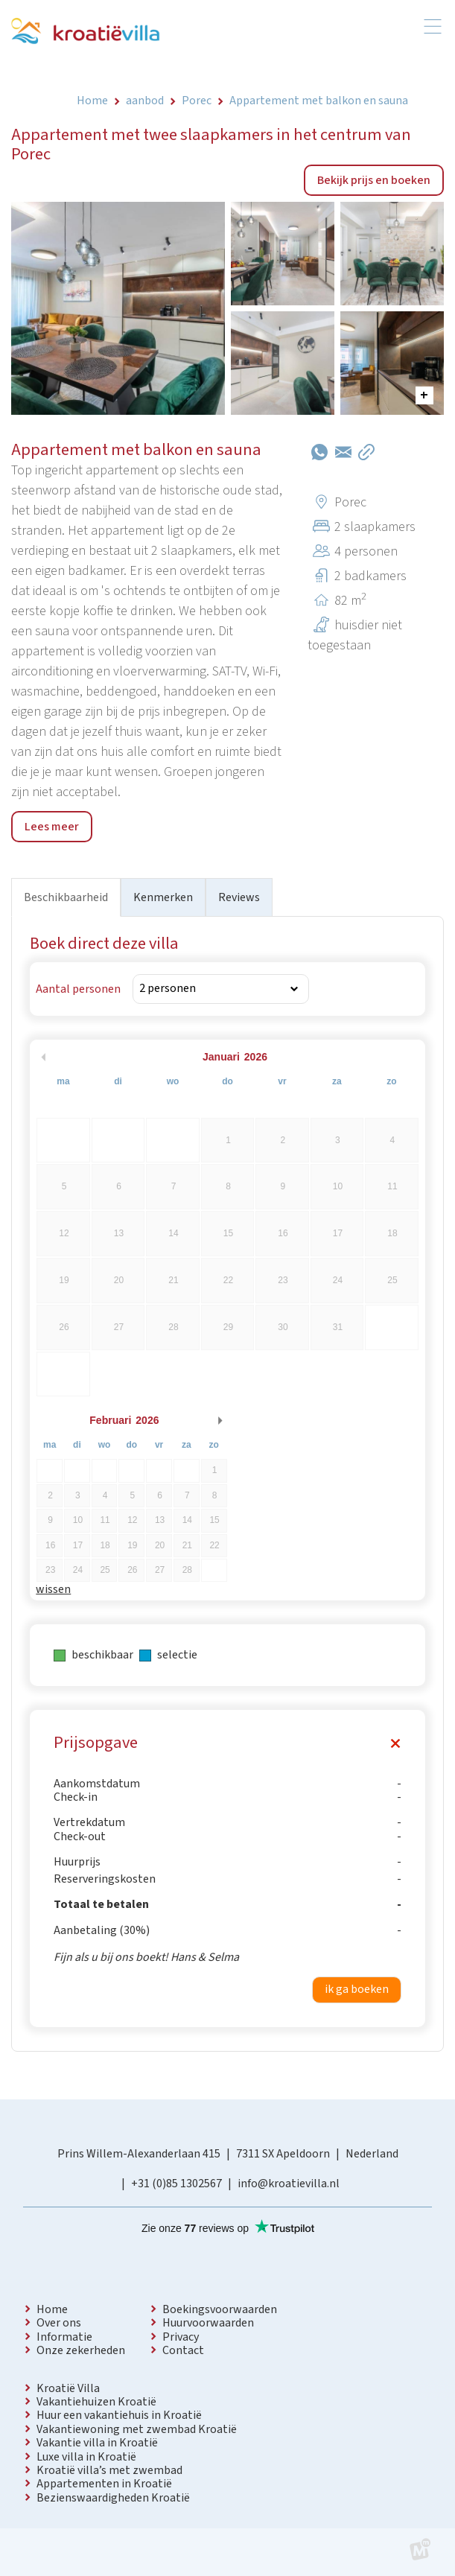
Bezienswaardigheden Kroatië (113, 2498)
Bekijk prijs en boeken (373, 180)
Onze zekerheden (80, 2350)
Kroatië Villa (68, 2388)
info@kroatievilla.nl (289, 2183)
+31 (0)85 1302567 (176, 2183)
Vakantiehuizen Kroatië (96, 2401)
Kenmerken (163, 897)
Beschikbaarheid (66, 897)
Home (52, 2309)
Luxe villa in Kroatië (86, 2457)
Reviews (239, 897)
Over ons (58, 2322)
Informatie (64, 2337)
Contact (183, 2350)
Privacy (180, 2337)
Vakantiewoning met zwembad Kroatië (136, 2429)
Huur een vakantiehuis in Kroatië (119, 2415)
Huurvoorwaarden (208, 2322)
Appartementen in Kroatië (104, 2483)
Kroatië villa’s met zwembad (109, 2470)
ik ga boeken (357, 1989)
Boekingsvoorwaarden (219, 2309)
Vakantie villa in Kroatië (97, 2442)
